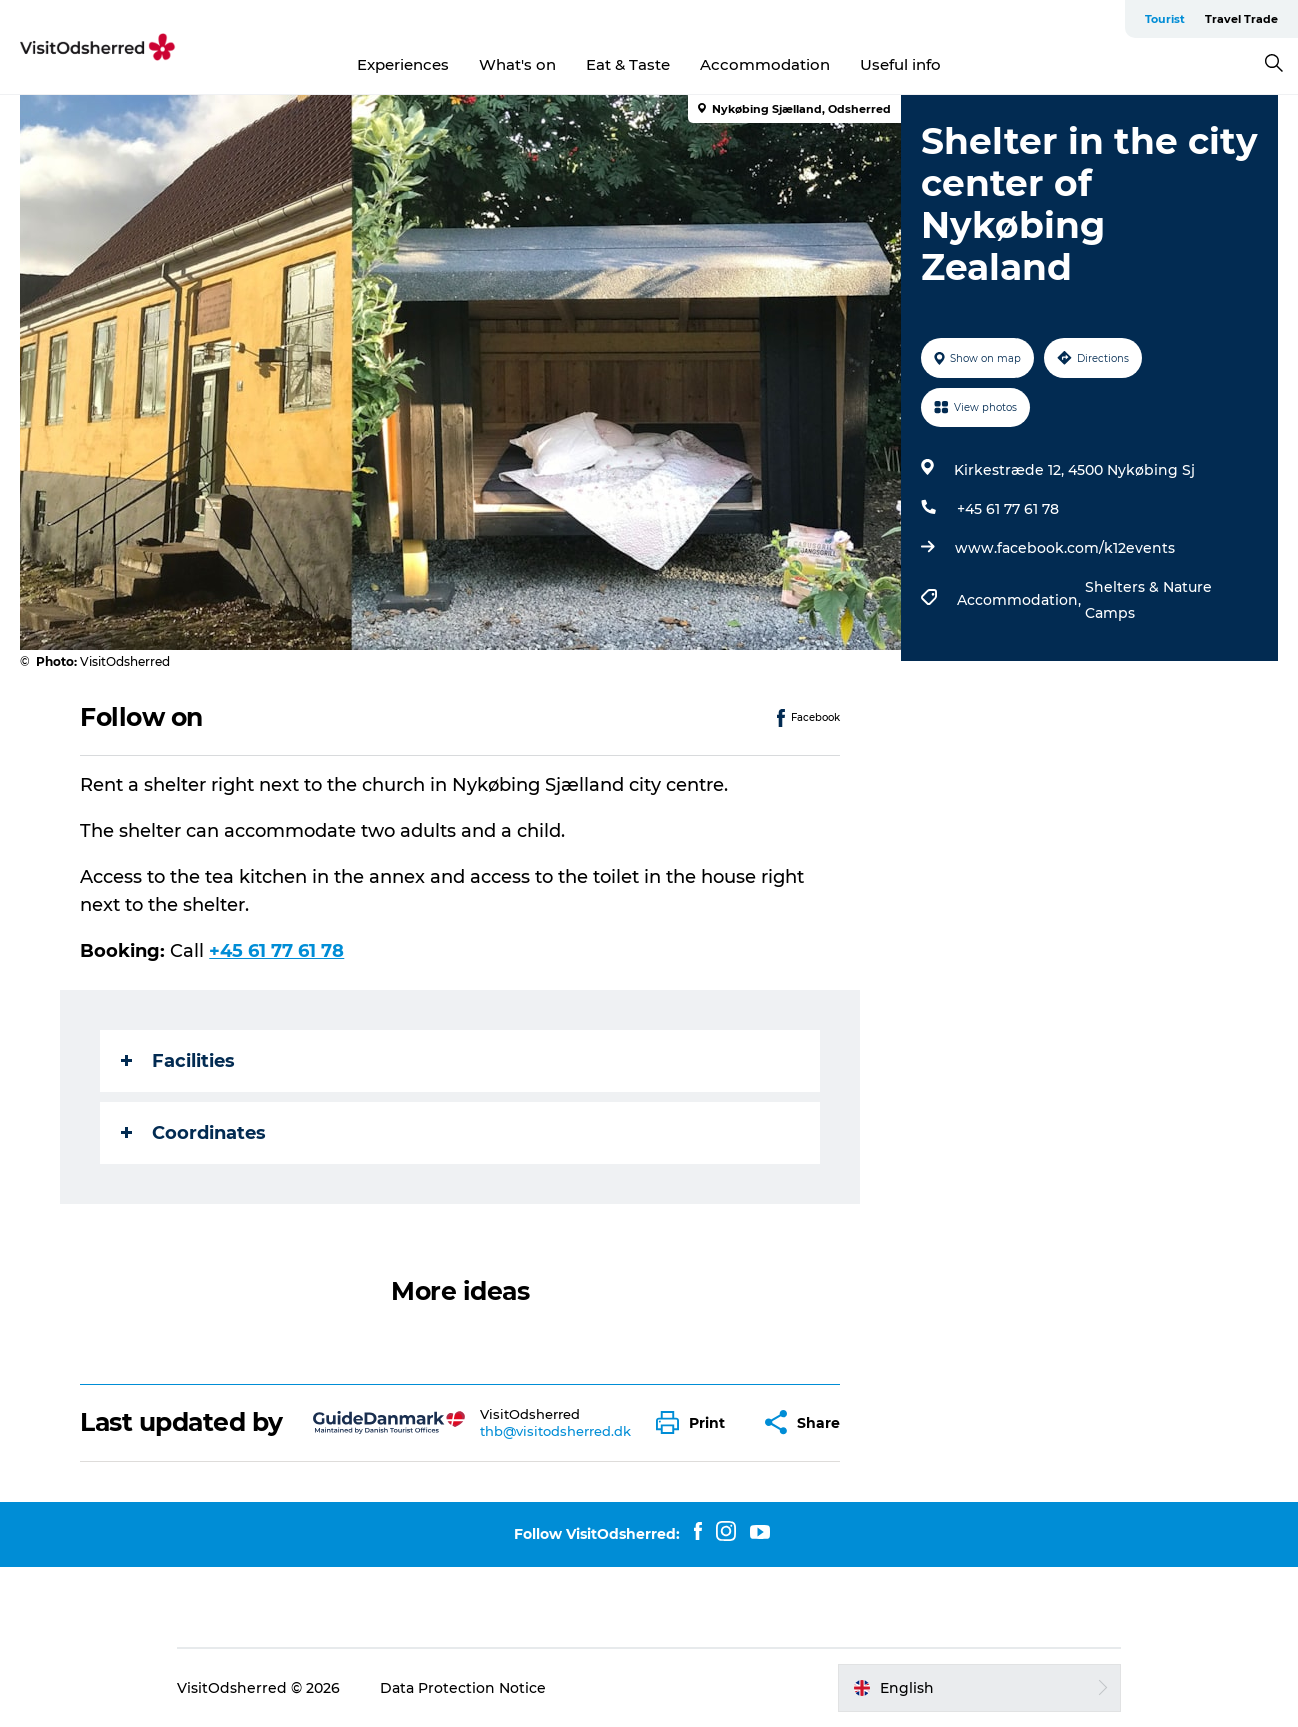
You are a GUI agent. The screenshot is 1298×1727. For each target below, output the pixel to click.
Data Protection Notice (463, 1688)
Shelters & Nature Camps (1148, 600)
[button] (695, 1422)
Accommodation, (1021, 600)
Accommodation (765, 64)
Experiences (403, 64)
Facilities (178, 1061)
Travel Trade (1241, 19)
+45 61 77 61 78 (1008, 509)
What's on (517, 64)
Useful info (900, 64)
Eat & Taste (628, 64)
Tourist (1165, 19)
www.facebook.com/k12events (1065, 548)
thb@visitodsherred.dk (555, 1431)
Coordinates (193, 1133)
